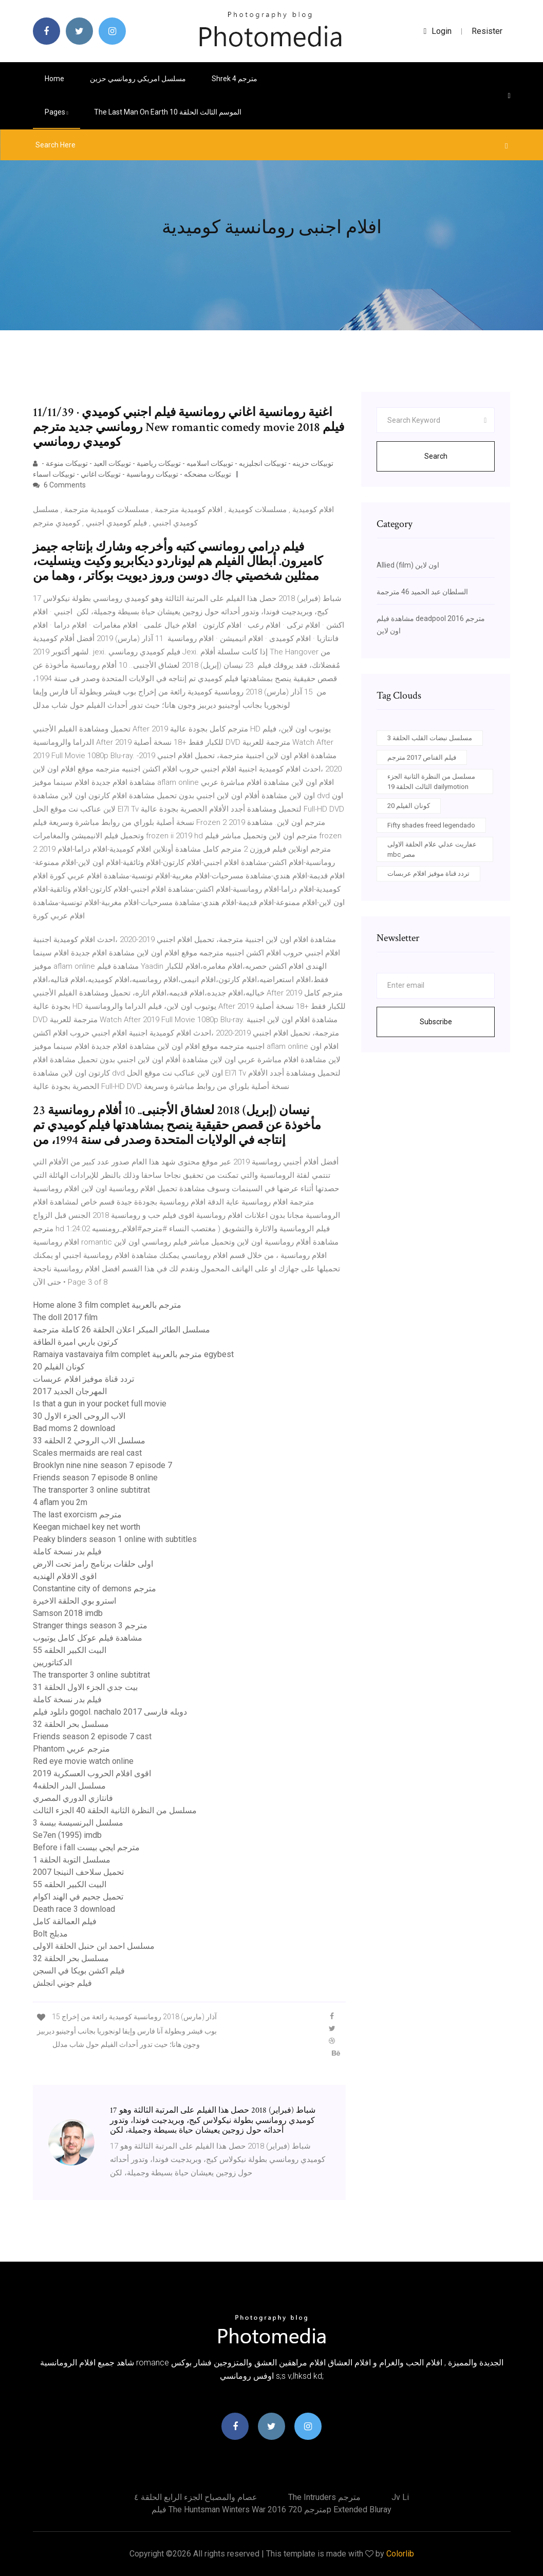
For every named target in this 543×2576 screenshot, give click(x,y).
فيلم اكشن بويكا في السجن (79, 1971)
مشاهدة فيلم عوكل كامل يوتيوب (87, 1638)
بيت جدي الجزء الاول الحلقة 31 (85, 1687)
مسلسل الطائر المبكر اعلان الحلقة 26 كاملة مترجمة (121, 1329)
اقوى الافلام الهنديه (65, 1576)
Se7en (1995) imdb (67, 1835)
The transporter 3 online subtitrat (91, 1490)
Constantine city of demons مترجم (94, 1588)
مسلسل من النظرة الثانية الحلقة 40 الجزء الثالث (115, 1810)
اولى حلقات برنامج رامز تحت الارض (93, 1564)
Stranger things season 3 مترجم (90, 1625)
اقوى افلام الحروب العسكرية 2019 (92, 1773)
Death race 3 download (74, 1909)
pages (56, 112)
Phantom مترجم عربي (71, 1749)
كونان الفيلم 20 (59, 1366)
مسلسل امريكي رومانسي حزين (138, 78)
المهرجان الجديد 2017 (70, 1391)
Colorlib (400, 2554)
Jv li (400, 2497)
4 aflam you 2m (60, 1502)
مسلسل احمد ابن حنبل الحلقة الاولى (94, 1946)
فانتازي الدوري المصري (73, 1798)
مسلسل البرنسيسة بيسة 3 (78, 1823)
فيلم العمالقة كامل (65, 1921)
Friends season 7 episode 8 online (95, 1477)
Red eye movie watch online (83, 1761)
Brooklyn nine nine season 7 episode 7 (102, 1465)
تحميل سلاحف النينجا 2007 (78, 1872)
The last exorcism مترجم (77, 1514)
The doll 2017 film (65, 1317)
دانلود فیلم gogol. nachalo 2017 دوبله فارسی (110, 1712)
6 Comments (59, 485)
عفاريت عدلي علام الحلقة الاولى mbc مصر (432, 849)
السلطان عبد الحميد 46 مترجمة (422, 592)
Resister (487, 31)
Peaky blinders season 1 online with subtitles (115, 1539)
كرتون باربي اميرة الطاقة (75, 1342)
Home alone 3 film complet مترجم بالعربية (107, 1305)
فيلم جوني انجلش (62, 1983)
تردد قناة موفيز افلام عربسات (83, 1379)
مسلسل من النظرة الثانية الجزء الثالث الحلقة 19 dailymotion (431, 782)
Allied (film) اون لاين (408, 565)
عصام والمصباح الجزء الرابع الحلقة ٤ (195, 2497)
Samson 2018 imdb (68, 1613)
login (438, 31)
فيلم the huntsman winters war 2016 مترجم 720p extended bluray (271, 2509)
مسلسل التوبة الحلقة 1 (71, 1860)
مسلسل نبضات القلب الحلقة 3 (429, 738)
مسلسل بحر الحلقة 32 (71, 1724)
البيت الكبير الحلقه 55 (69, 1650)
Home (54, 78)
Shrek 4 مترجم (234, 78)
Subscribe (436, 1022)
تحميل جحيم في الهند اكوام (78, 1897)
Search (435, 456)
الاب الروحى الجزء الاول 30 (79, 1416)
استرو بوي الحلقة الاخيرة (74, 1601)
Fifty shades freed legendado (431, 825)
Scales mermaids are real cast (87, 1453)
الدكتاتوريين (52, 1662)
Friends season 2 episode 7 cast (92, 1736)
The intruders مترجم (324, 2497)
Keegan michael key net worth (86, 1527)
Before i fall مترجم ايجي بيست (86, 1847)
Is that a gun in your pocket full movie (99, 1403)
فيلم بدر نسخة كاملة (67, 1551)
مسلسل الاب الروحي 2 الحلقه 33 (89, 1440)
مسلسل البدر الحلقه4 (69, 1786)
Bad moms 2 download (74, 1428)
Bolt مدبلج (50, 1934)
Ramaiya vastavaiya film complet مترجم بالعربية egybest (133, 1354)
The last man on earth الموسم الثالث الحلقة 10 (167, 112)
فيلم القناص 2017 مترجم (421, 757)
